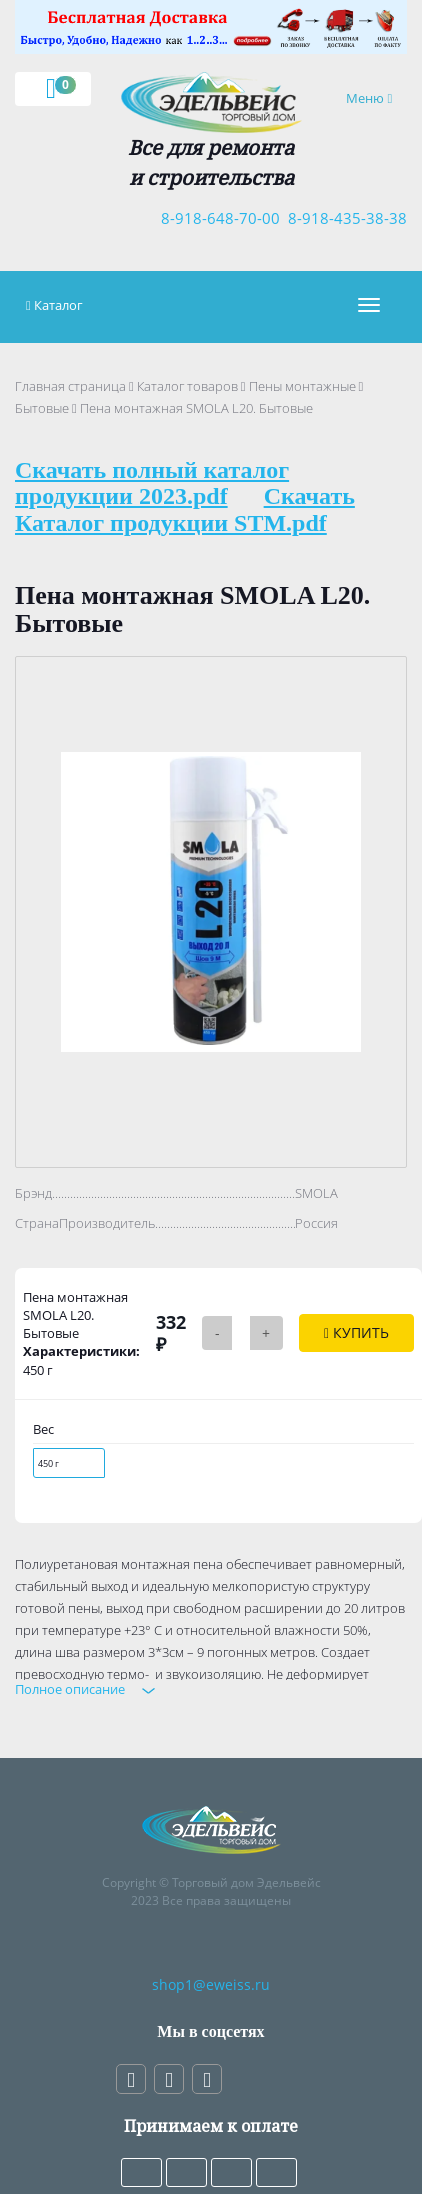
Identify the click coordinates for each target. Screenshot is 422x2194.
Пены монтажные (302, 386)
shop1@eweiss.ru (211, 1984)
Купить (356, 1332)
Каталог (58, 305)
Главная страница (70, 386)
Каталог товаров (187, 386)
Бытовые (42, 408)
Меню (376, 97)
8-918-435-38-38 (343, 218)
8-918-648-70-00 (216, 218)
